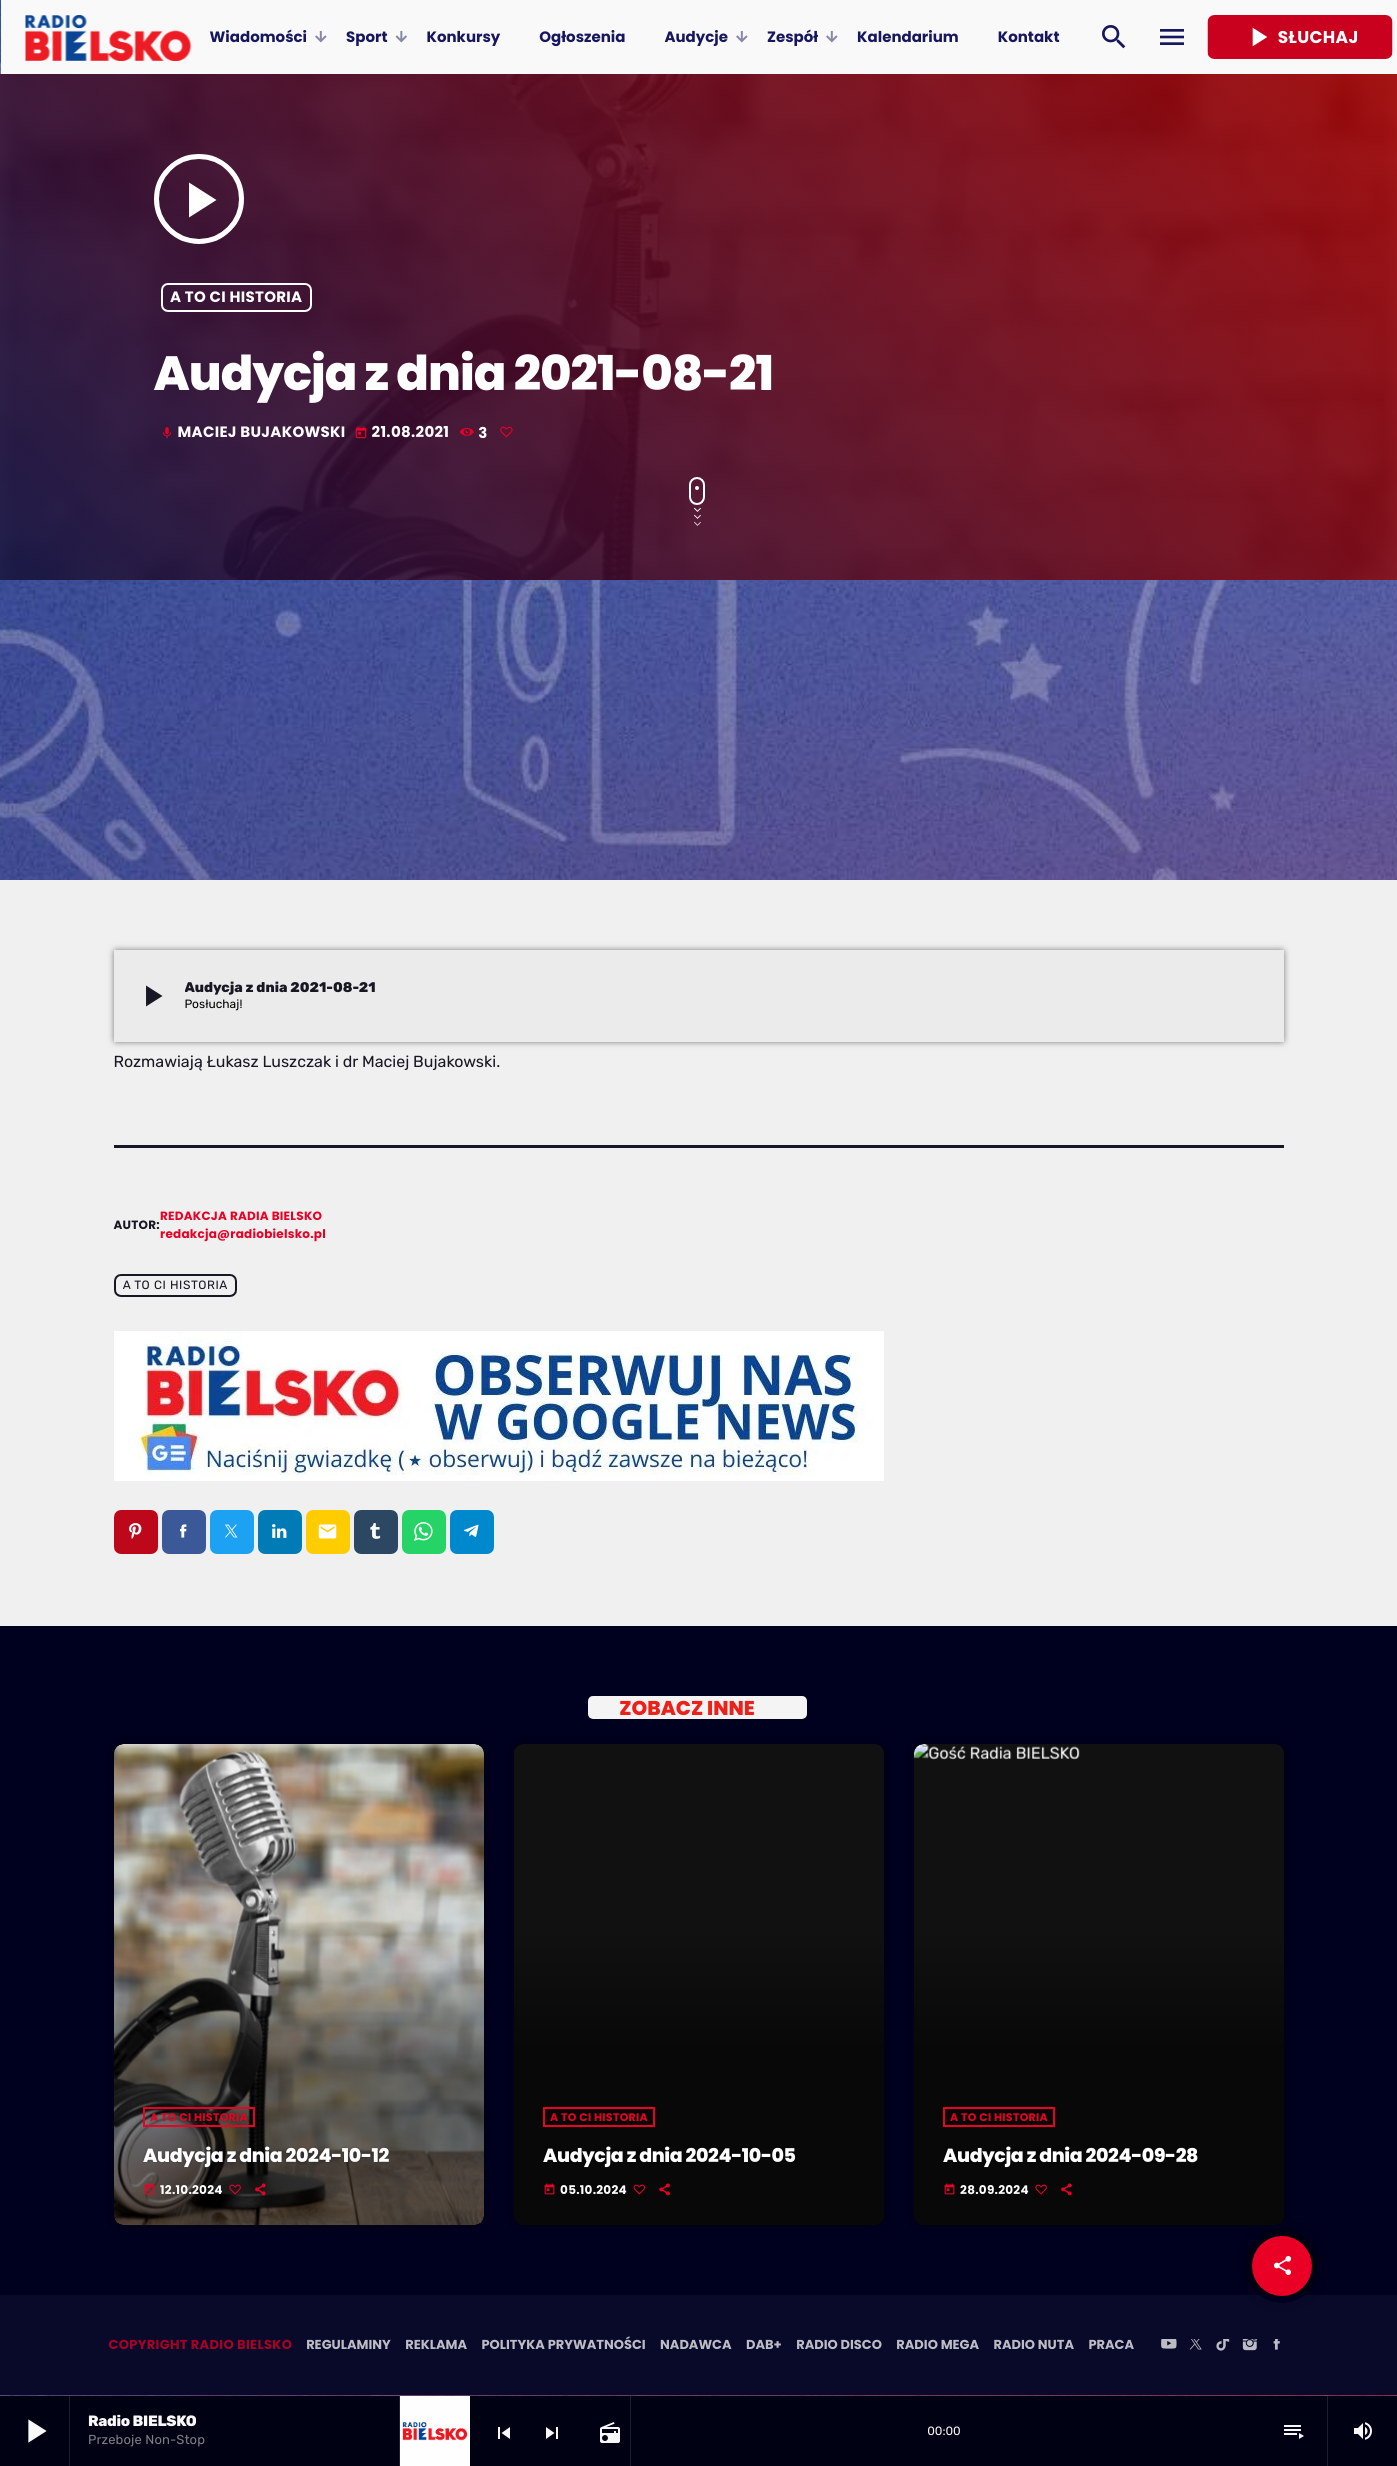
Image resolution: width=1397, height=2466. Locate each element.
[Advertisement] (699, 730)
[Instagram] (1250, 2347)
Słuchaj (1300, 37)
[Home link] (107, 37)
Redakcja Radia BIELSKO (241, 1216)
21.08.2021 (403, 432)
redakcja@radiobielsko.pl (243, 1234)
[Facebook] (1277, 2347)
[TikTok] (1223, 2347)
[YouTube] (1169, 2347)
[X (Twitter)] (1196, 2347)
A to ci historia (236, 297)
